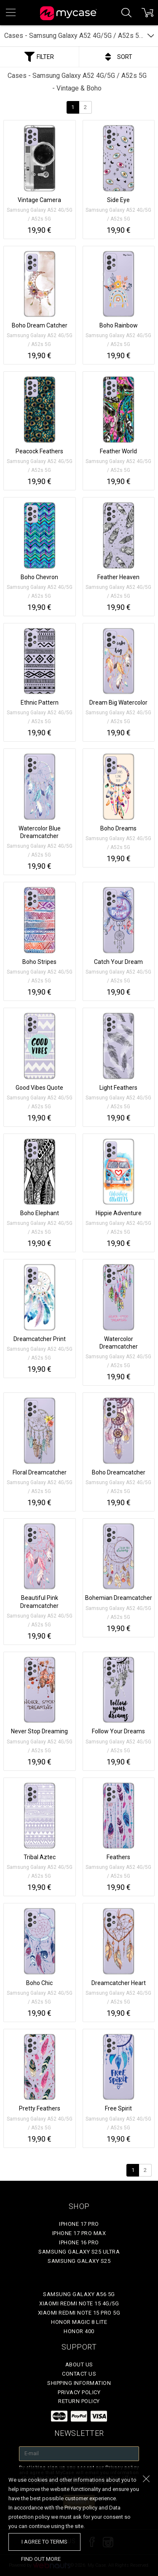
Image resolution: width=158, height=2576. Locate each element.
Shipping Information (79, 2383)
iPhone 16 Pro (79, 2242)
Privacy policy (79, 2392)
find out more (41, 2559)
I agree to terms (44, 2542)
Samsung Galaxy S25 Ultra (79, 2252)
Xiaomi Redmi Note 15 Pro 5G (79, 2313)
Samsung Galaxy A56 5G (79, 2294)
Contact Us (79, 2374)
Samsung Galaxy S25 (79, 2261)
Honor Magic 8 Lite (79, 2322)
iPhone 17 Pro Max (79, 2233)
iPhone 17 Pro (79, 2224)
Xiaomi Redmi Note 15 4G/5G (79, 2303)
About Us (79, 2364)
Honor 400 (79, 2331)
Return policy (79, 2401)
